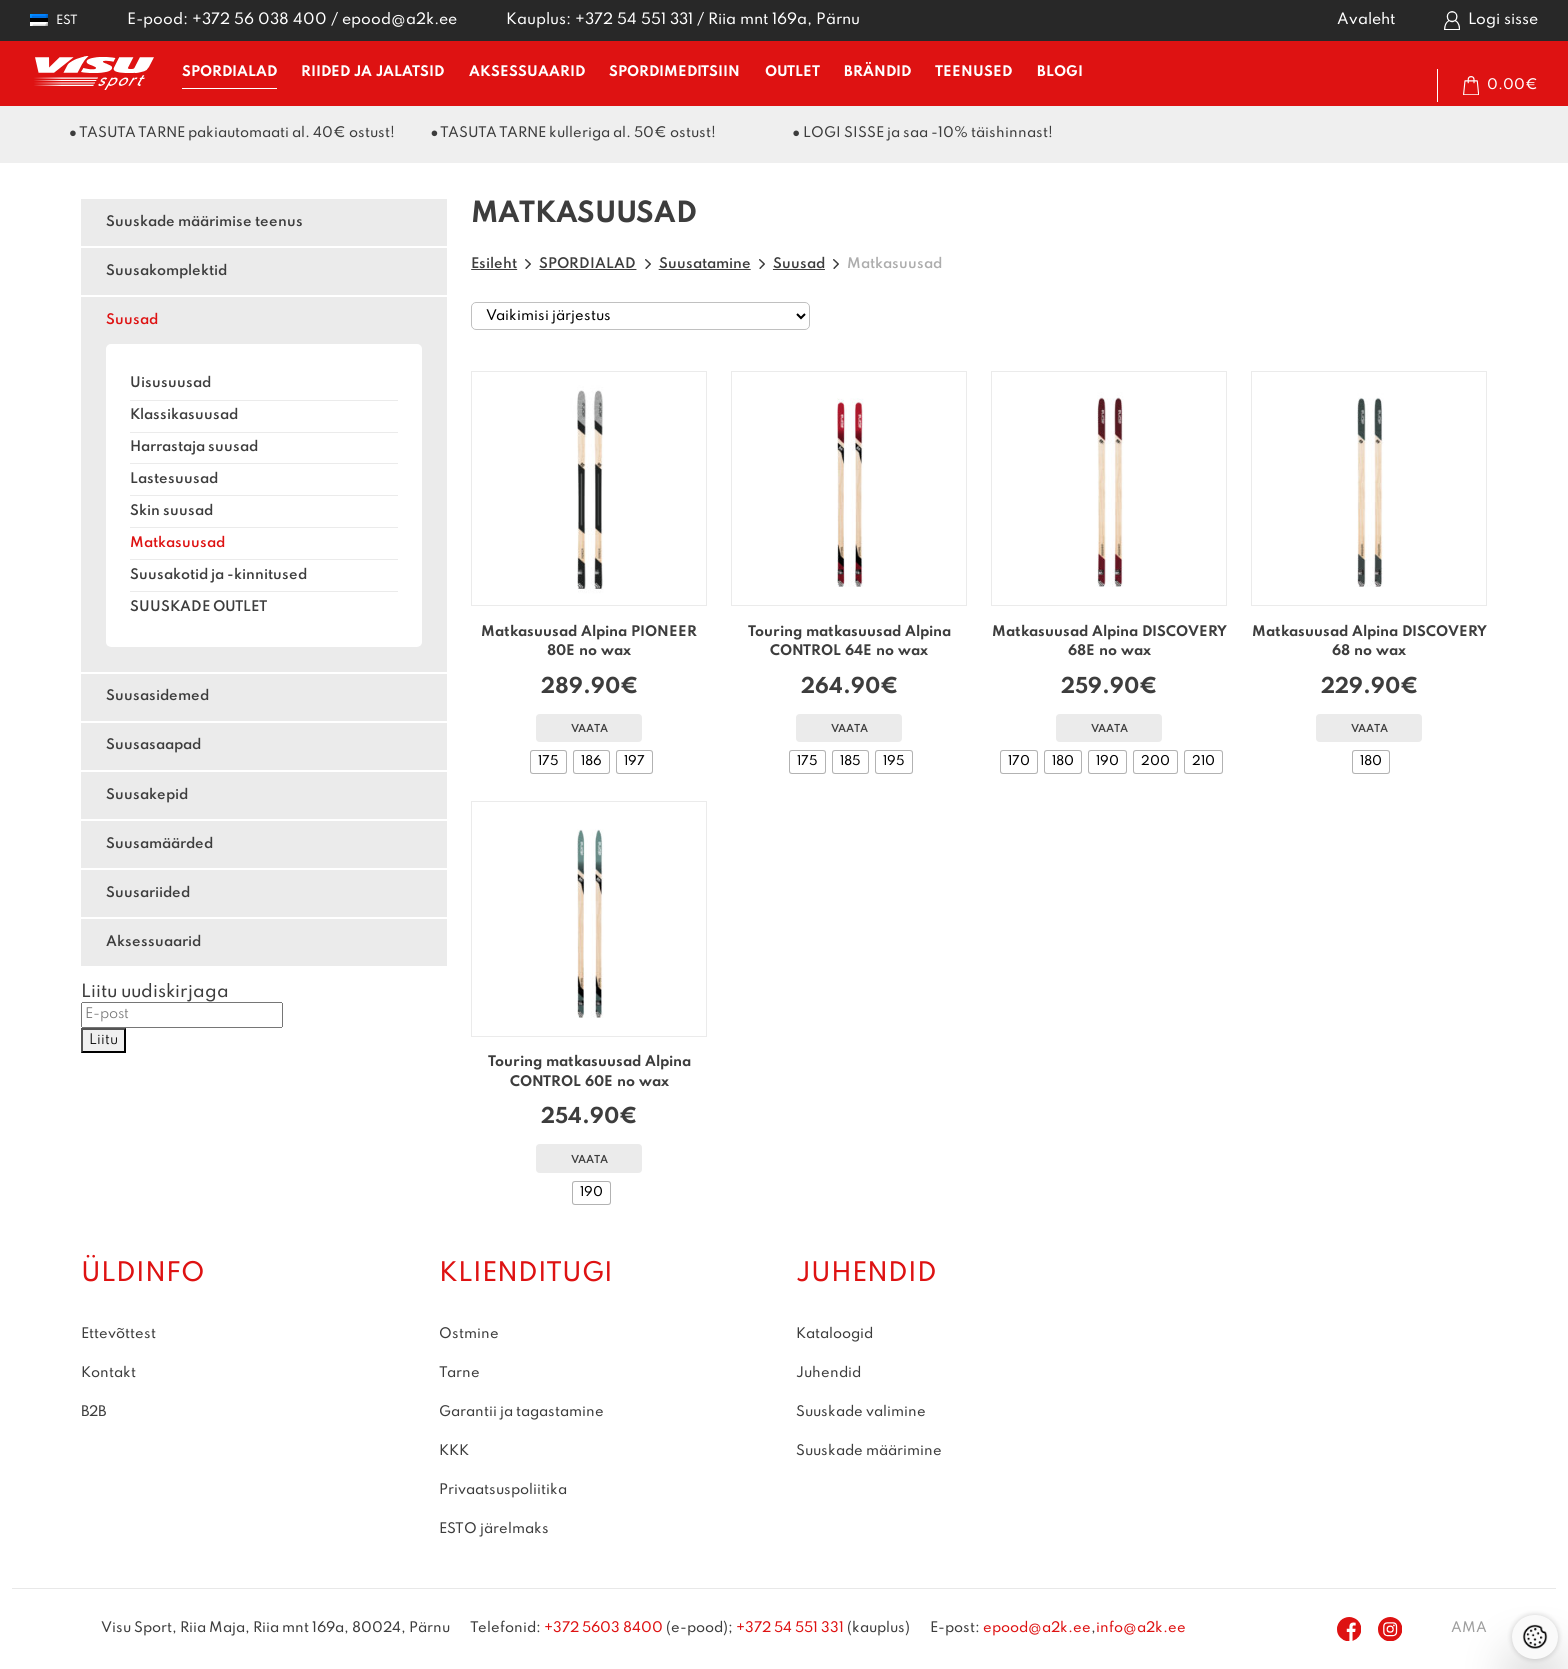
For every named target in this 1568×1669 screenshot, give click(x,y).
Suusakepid (147, 795)
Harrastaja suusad (194, 447)
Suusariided (148, 893)
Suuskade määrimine (869, 1451)
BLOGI (1060, 72)
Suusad (132, 320)
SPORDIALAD (229, 72)
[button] (54, 20)
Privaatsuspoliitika (503, 1490)
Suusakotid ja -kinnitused (218, 575)
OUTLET (792, 72)
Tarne (459, 1373)
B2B (93, 1412)
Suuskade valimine (861, 1412)
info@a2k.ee (1141, 1628)
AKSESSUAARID (527, 72)
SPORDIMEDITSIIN (674, 72)
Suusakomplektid (166, 271)
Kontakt (108, 1373)
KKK (454, 1451)
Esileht (494, 264)
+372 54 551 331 (634, 20)
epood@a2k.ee (399, 20)
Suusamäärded (159, 844)
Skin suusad (171, 511)
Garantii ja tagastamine (521, 1412)
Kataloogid (834, 1334)
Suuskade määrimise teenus (204, 222)
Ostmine (469, 1334)
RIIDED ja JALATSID (372, 72)
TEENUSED (973, 72)
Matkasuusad (177, 543)
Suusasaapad (153, 745)
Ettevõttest (118, 1334)
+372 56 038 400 (259, 20)
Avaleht (1366, 20)
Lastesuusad (174, 479)
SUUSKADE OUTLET (198, 607)
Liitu (103, 1040)
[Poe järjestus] (640, 316)
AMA (1469, 1628)
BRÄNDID (877, 72)
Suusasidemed (157, 696)
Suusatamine (705, 264)
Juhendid (828, 1373)
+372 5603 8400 (603, 1628)
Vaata (589, 729)
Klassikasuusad (184, 415)
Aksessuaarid (153, 942)
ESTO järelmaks (494, 1529)
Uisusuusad (170, 383)
